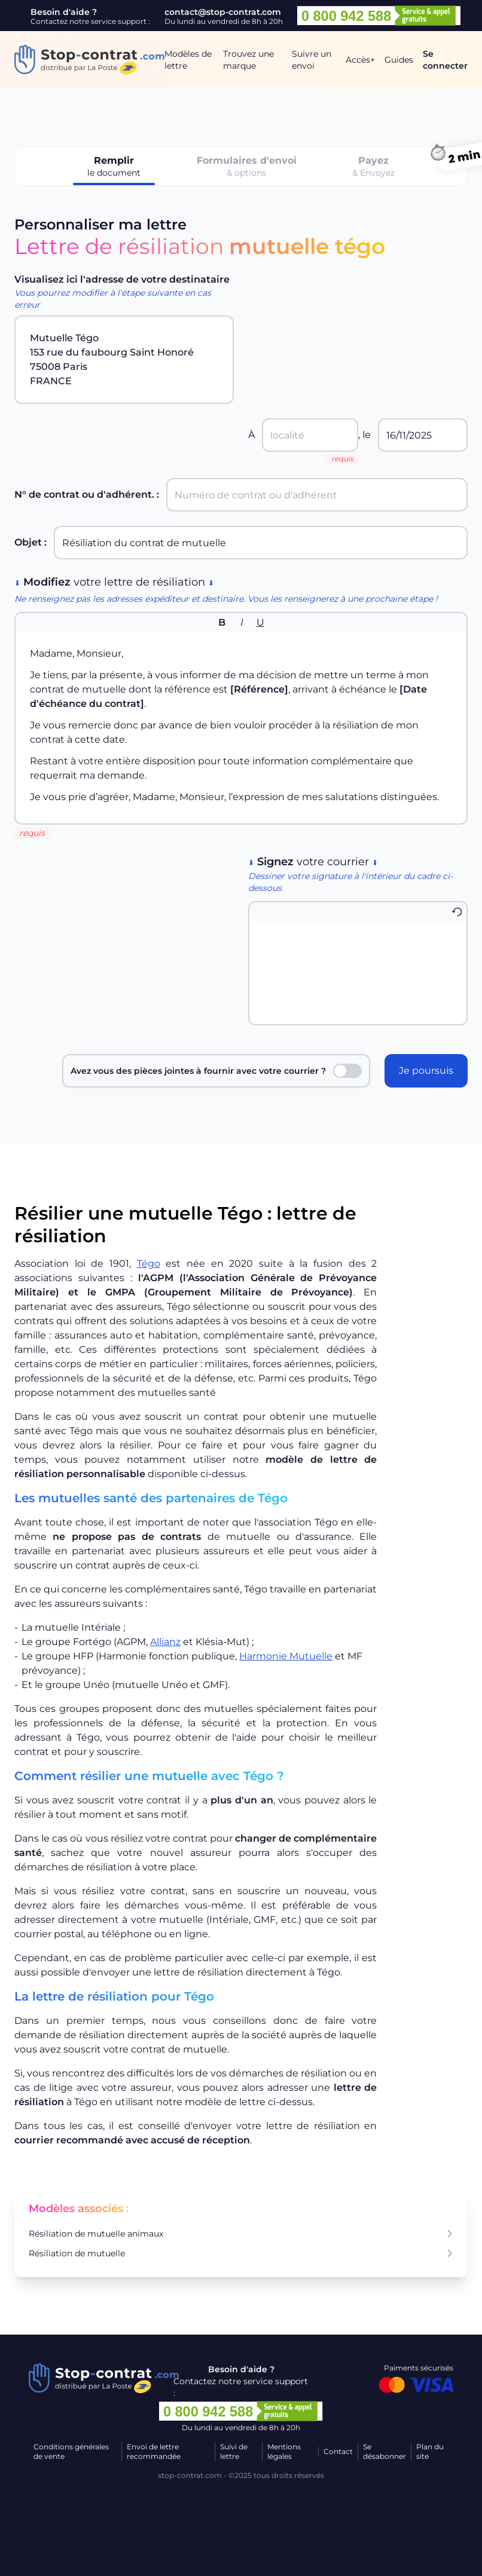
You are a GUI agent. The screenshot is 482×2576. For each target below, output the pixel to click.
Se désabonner (384, 2451)
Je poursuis (426, 1070)
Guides (399, 59)
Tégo (148, 1263)
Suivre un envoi (311, 59)
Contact (338, 2451)
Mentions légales (284, 2451)
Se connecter (445, 59)
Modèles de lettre (188, 59)
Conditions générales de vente (71, 2451)
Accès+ (360, 59)
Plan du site (430, 2451)
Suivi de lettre (234, 2451)
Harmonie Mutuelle (285, 1656)
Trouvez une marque (248, 59)
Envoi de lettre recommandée (154, 2451)
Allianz (165, 1641)
